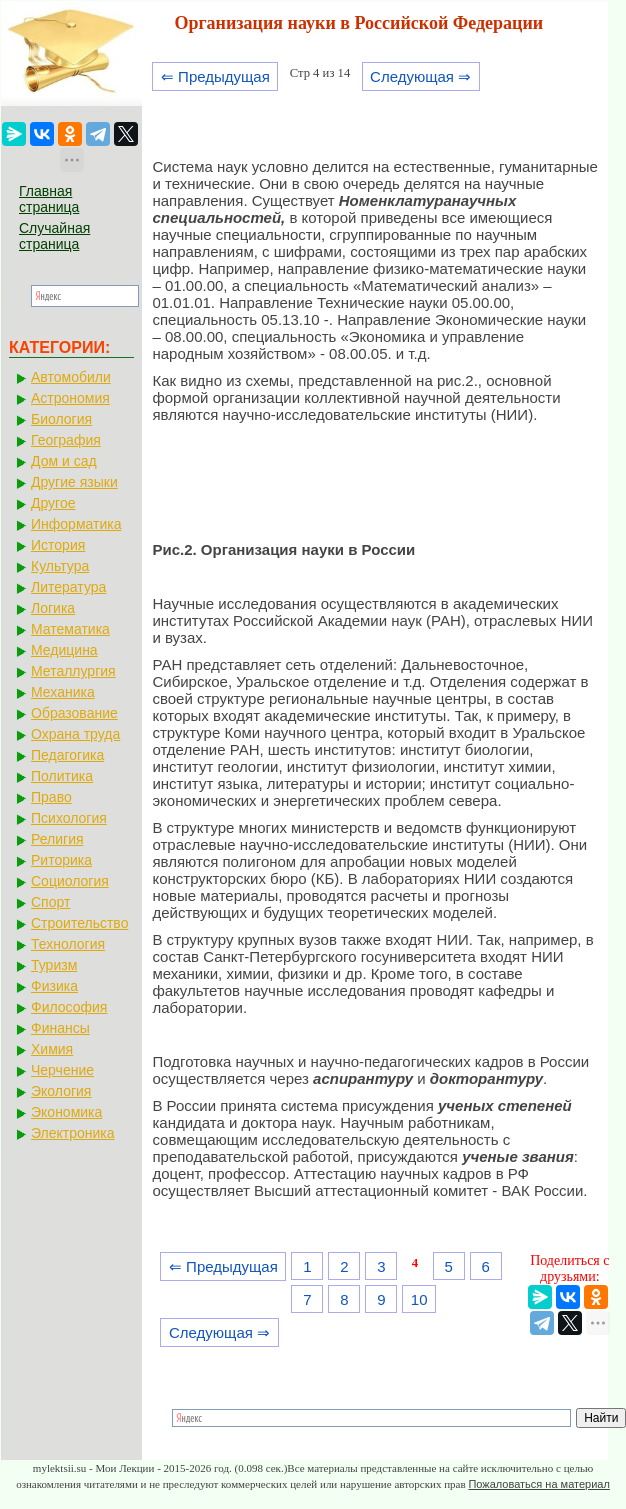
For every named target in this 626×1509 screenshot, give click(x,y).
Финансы (60, 1028)
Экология (61, 1091)
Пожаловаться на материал (538, 1484)
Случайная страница (54, 236)
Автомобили (71, 377)
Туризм (54, 965)
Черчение (62, 1070)
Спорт (50, 902)
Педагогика (67, 755)
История (58, 545)
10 (419, 1299)
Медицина (64, 650)
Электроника (73, 1133)
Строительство (79, 923)
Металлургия (73, 671)
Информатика (76, 524)
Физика (54, 986)
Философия (69, 1007)
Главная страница (49, 199)
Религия (57, 839)
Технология (68, 944)
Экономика (66, 1112)
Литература (68, 587)
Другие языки (74, 482)
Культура (60, 566)
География (66, 440)
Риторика (61, 860)
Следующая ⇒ (420, 76)
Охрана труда (75, 734)
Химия (52, 1049)
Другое (53, 503)
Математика (70, 629)
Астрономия (70, 398)
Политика (62, 776)
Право (51, 797)
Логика (53, 608)
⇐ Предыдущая (215, 76)
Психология (69, 818)
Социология (70, 881)
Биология (61, 419)
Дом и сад (64, 461)
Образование (74, 713)
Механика (63, 692)
